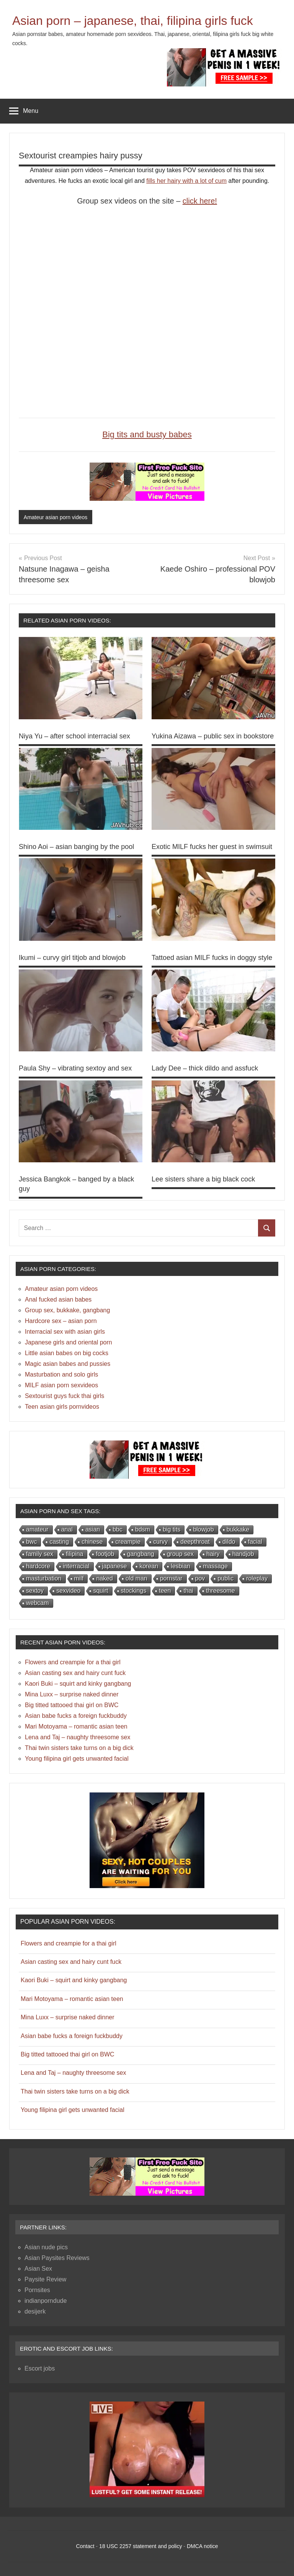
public (225, 1578)
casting (59, 1541)
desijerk (35, 2311)
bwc (31, 1541)
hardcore (38, 1566)
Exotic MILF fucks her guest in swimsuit (212, 847)
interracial (76, 1566)
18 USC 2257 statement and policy (140, 2546)
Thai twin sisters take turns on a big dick (79, 1748)
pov (200, 1578)
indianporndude (45, 2300)
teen (165, 1590)
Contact (85, 2546)
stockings (134, 1590)
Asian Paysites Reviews (57, 2258)
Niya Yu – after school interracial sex (74, 736)
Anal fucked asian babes (58, 1299)
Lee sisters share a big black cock (203, 1179)
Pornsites (37, 2290)
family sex (39, 1554)
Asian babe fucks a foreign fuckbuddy (76, 1715)
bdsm (142, 1529)
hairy (213, 1554)
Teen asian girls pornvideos (62, 1406)
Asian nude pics (46, 2247)
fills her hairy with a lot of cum (186, 181)
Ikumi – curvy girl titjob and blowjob (72, 957)
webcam (37, 1603)
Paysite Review (45, 2279)
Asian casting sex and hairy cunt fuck (75, 1673)
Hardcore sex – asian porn (61, 1321)
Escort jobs (39, 2368)
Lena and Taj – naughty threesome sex (77, 1737)
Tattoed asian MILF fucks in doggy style (212, 957)
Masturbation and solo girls (61, 1374)
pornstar (171, 1578)
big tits (171, 1529)
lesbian (180, 1566)
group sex (180, 1554)
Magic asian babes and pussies (67, 1364)
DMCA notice (202, 2546)
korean (148, 1566)
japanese (114, 1566)
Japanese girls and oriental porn (68, 1342)
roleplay (257, 1578)
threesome (220, 1590)
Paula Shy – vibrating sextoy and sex (75, 1068)
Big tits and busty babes (147, 434)
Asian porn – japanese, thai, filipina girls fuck (133, 21)
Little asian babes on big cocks (66, 1353)
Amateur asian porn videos (56, 517)
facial (255, 1541)
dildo (228, 1541)
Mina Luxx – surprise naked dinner (72, 1694)
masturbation (44, 1578)
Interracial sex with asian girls (65, 1331)
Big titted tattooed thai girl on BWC (72, 1705)
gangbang (140, 1554)
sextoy (35, 1590)
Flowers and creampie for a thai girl (73, 1662)
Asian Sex (38, 2268)
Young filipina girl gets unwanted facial (77, 1758)
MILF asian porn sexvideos (61, 1385)
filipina (74, 1554)
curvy (160, 1541)
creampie (127, 1541)
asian (92, 1529)
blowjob (203, 1529)
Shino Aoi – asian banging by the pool (76, 847)
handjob (243, 1554)
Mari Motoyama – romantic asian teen (76, 1726)
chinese (92, 1541)
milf (79, 1578)
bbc (117, 1529)
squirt (100, 1590)
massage (215, 1566)
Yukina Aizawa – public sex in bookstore (213, 736)
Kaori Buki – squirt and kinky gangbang (78, 1683)
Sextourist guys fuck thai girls (64, 1396)
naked (104, 1578)
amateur (37, 1529)
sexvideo (68, 1590)
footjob (105, 1554)
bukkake (238, 1529)
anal (67, 1529)
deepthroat (195, 1541)
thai (188, 1590)
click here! (200, 201)
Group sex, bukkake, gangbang (67, 1310)
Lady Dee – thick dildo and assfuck (205, 1068)
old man (136, 1578)
